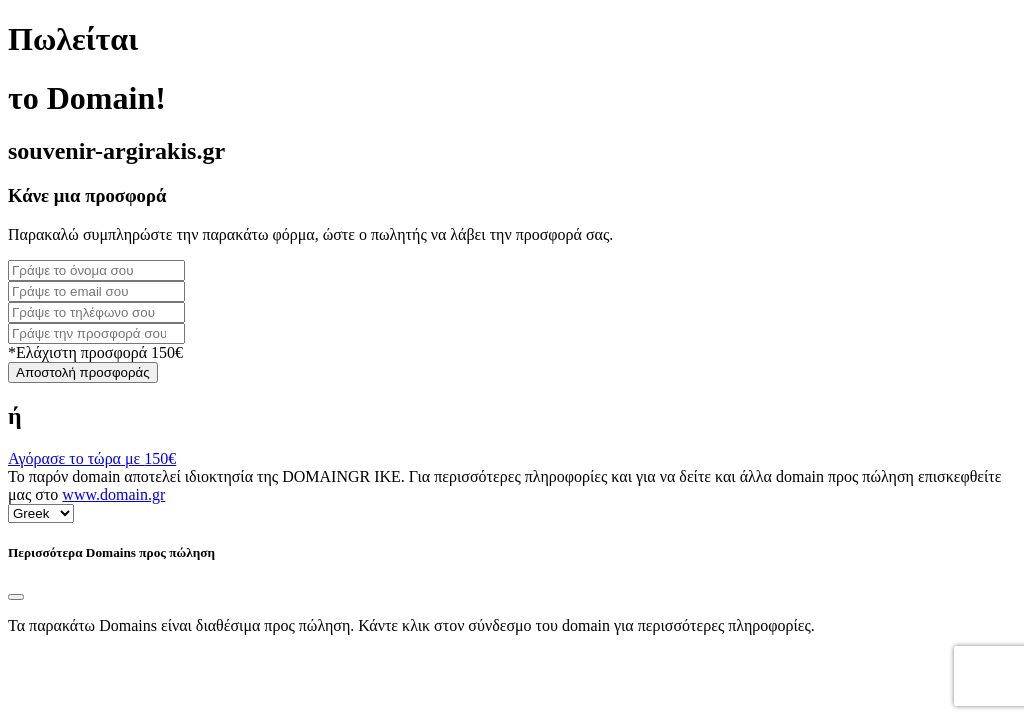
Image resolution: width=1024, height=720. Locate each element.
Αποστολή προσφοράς (83, 372)
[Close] (16, 597)
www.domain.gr (113, 494)
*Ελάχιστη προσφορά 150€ (95, 352)
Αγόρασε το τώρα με (92, 458)
